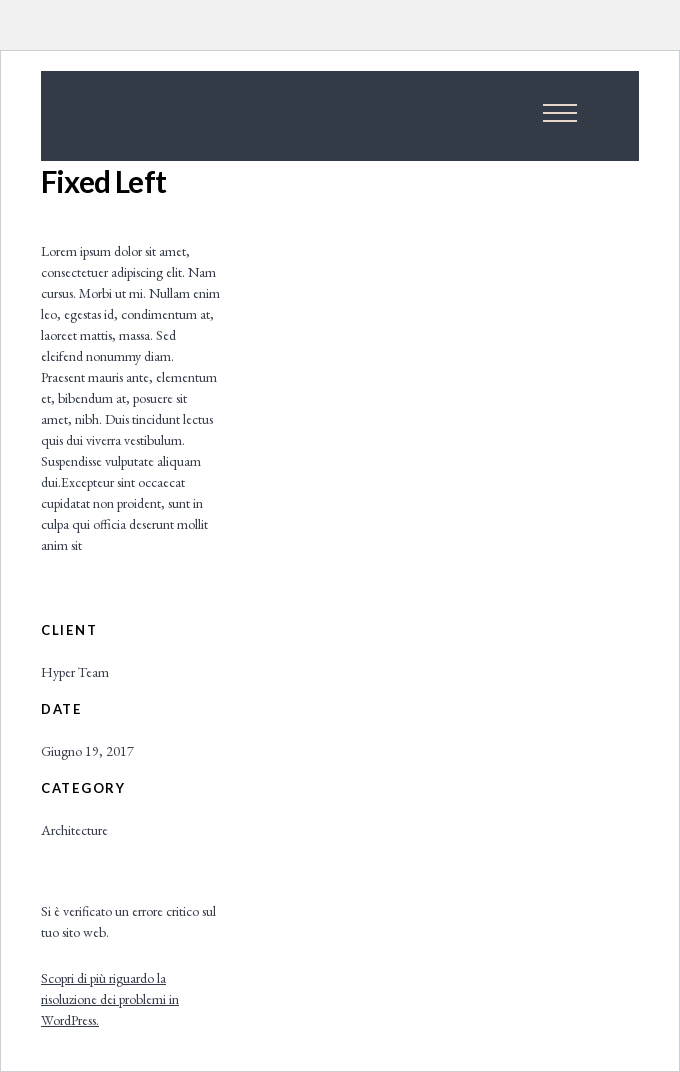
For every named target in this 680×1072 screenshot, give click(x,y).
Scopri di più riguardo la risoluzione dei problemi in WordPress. (110, 999)
